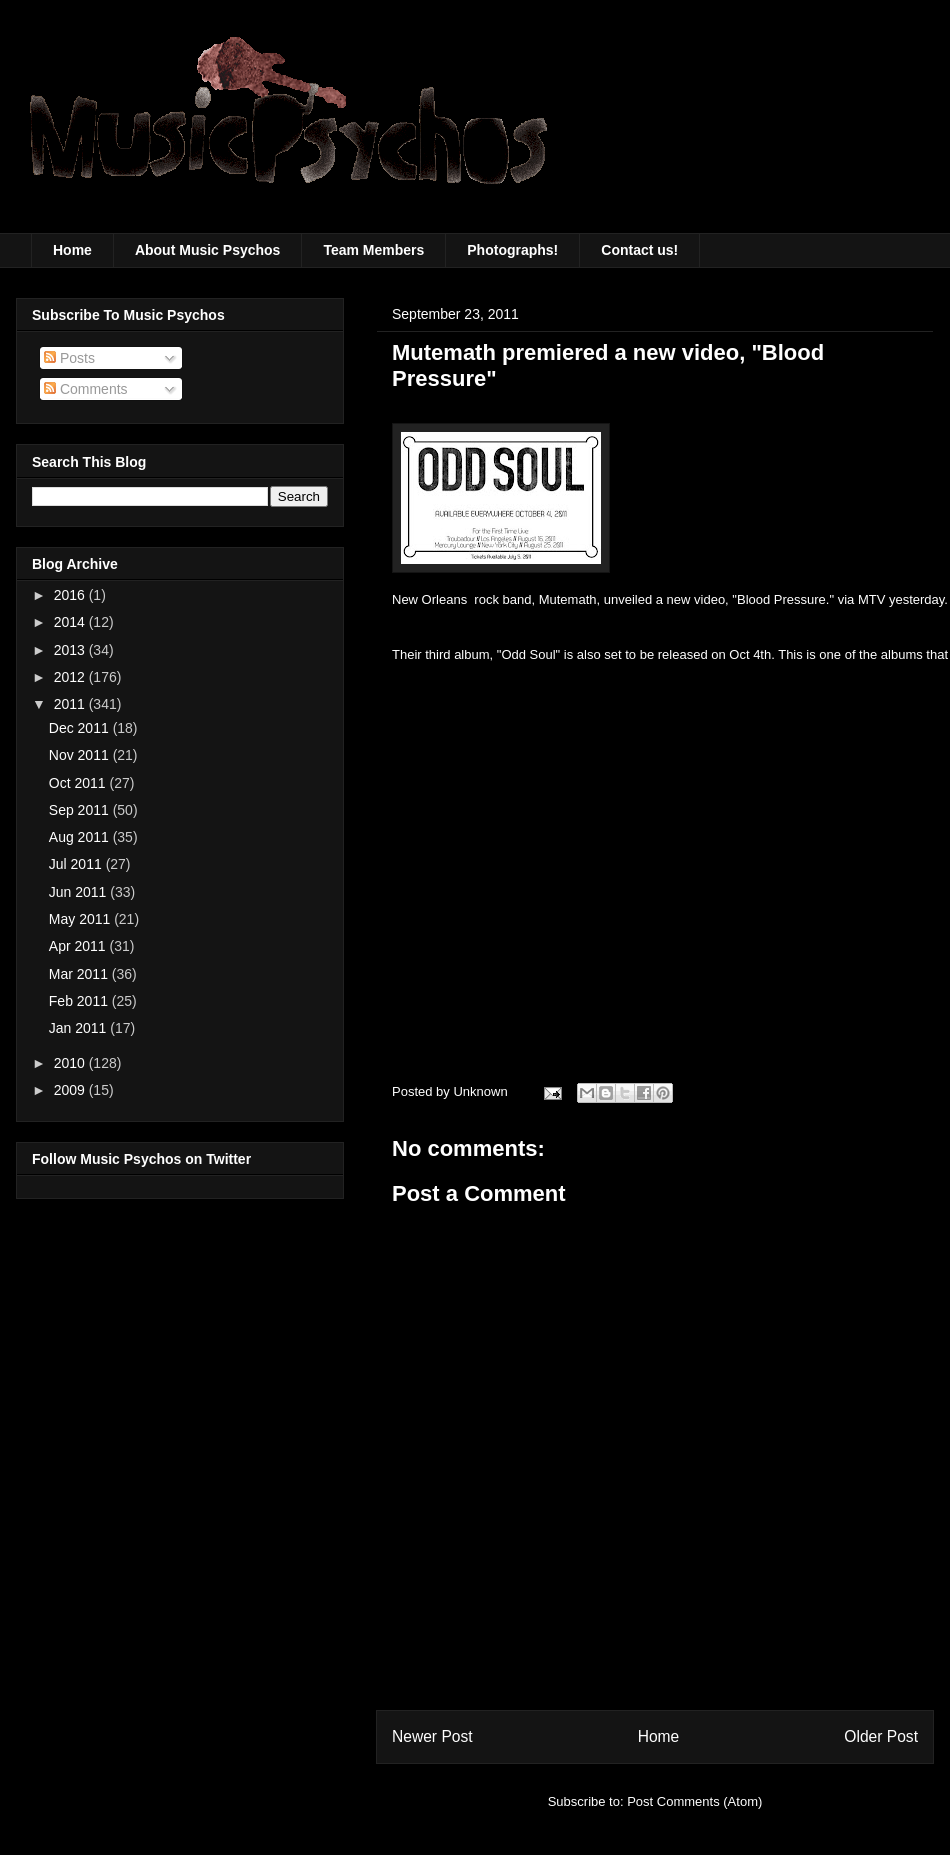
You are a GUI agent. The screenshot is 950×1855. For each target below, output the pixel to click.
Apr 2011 (79, 946)
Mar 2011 (80, 974)
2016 (71, 595)
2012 (71, 677)
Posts (69, 358)
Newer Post (432, 1736)
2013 (71, 650)
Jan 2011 (80, 1028)
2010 (71, 1063)
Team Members (373, 250)
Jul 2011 (77, 864)
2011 (71, 704)
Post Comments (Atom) (694, 1801)
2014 (71, 622)
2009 (71, 1090)
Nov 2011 (81, 755)
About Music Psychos (207, 250)
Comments (86, 389)
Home (72, 250)
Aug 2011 (81, 837)
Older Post (881, 1736)
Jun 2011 (80, 892)
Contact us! (639, 250)
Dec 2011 (81, 728)
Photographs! (512, 250)
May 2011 (81, 919)
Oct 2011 (79, 783)
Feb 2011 (80, 1001)
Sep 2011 (81, 810)
